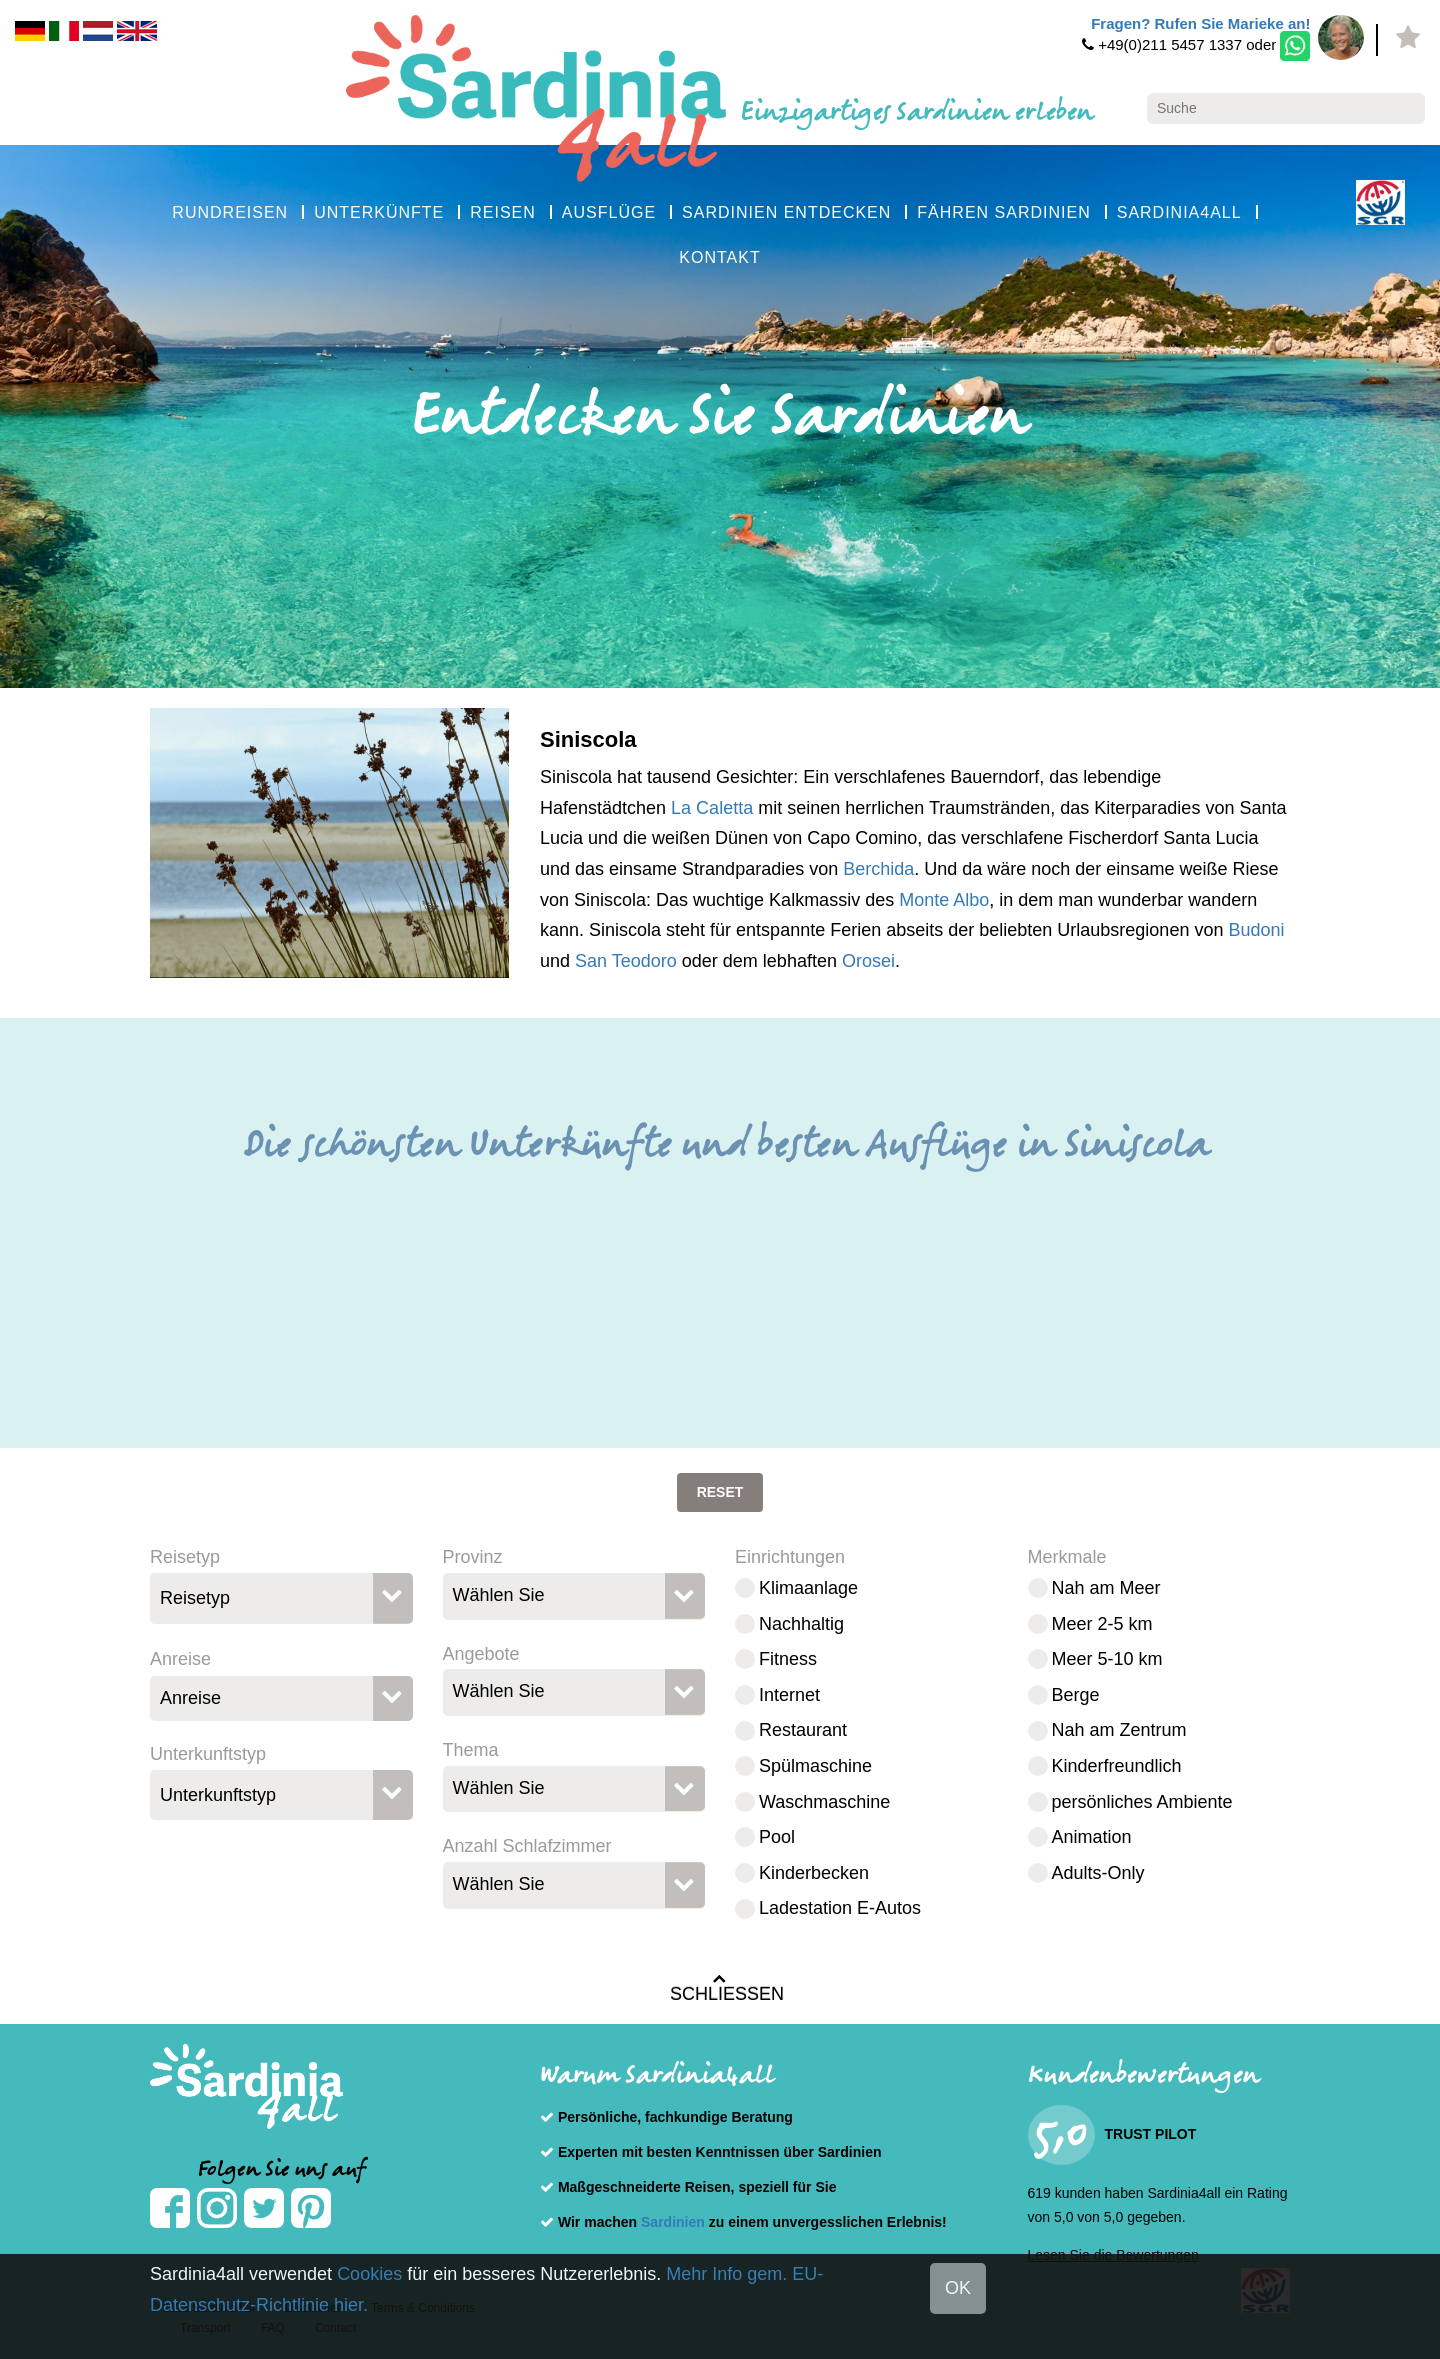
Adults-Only (1098, 1873)
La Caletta (712, 808)
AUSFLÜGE (609, 212)
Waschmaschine (824, 1802)
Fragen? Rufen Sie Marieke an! (1200, 23)
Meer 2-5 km (1102, 1624)
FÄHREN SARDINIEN (1003, 212)
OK (958, 2288)
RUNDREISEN (230, 212)
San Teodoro (626, 961)
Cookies (369, 2274)
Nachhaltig (801, 1624)
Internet (789, 1695)
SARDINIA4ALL (1179, 212)
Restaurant (803, 1730)
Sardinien (673, 2222)
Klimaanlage (808, 1588)
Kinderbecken (814, 1873)
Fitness (788, 1659)
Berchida (878, 869)
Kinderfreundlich (1117, 1766)
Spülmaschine (815, 1766)
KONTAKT (719, 257)
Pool (777, 1837)
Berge (1076, 1695)
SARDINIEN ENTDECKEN (786, 212)
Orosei (868, 961)
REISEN (503, 212)
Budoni (1256, 930)
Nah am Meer (1106, 1588)
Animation (1092, 1837)
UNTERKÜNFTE (379, 212)
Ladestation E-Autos (840, 1908)
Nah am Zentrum (1119, 1730)
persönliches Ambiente (1142, 1802)
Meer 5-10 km (1107, 1659)
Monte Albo (944, 900)
